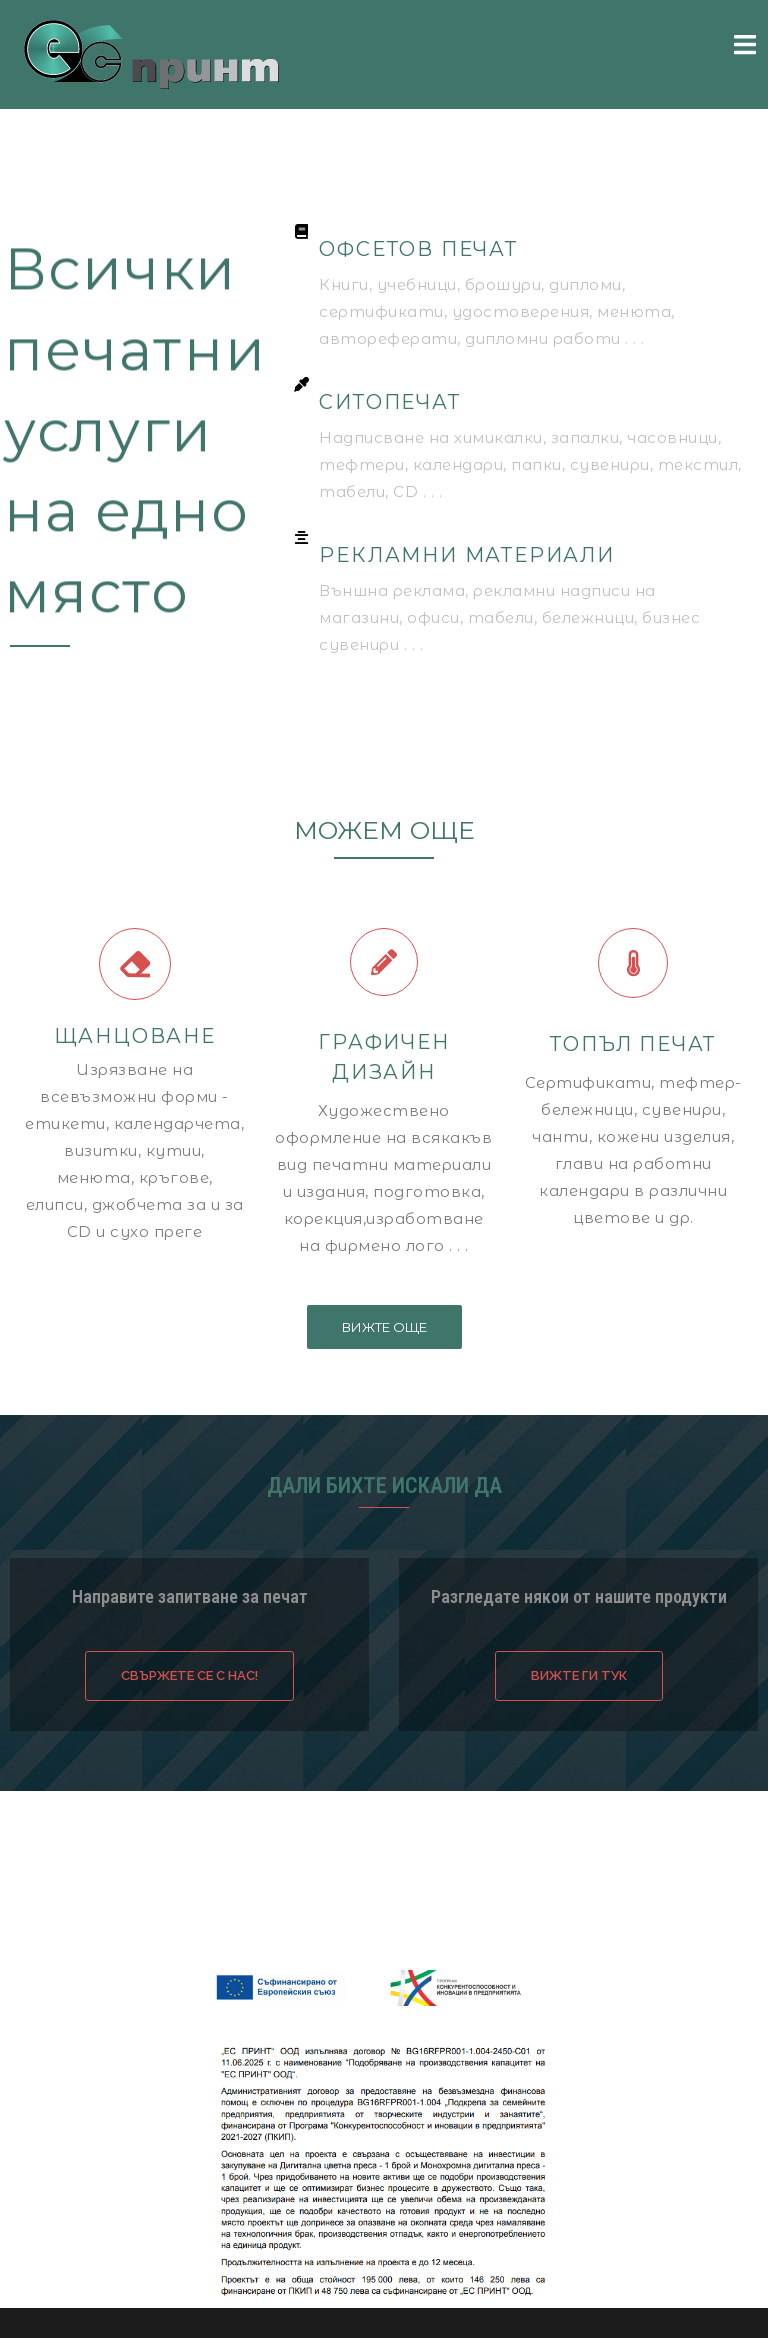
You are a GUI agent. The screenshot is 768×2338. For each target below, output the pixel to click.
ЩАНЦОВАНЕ (135, 1036)
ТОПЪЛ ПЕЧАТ (633, 1044)
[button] (384, 1327)
